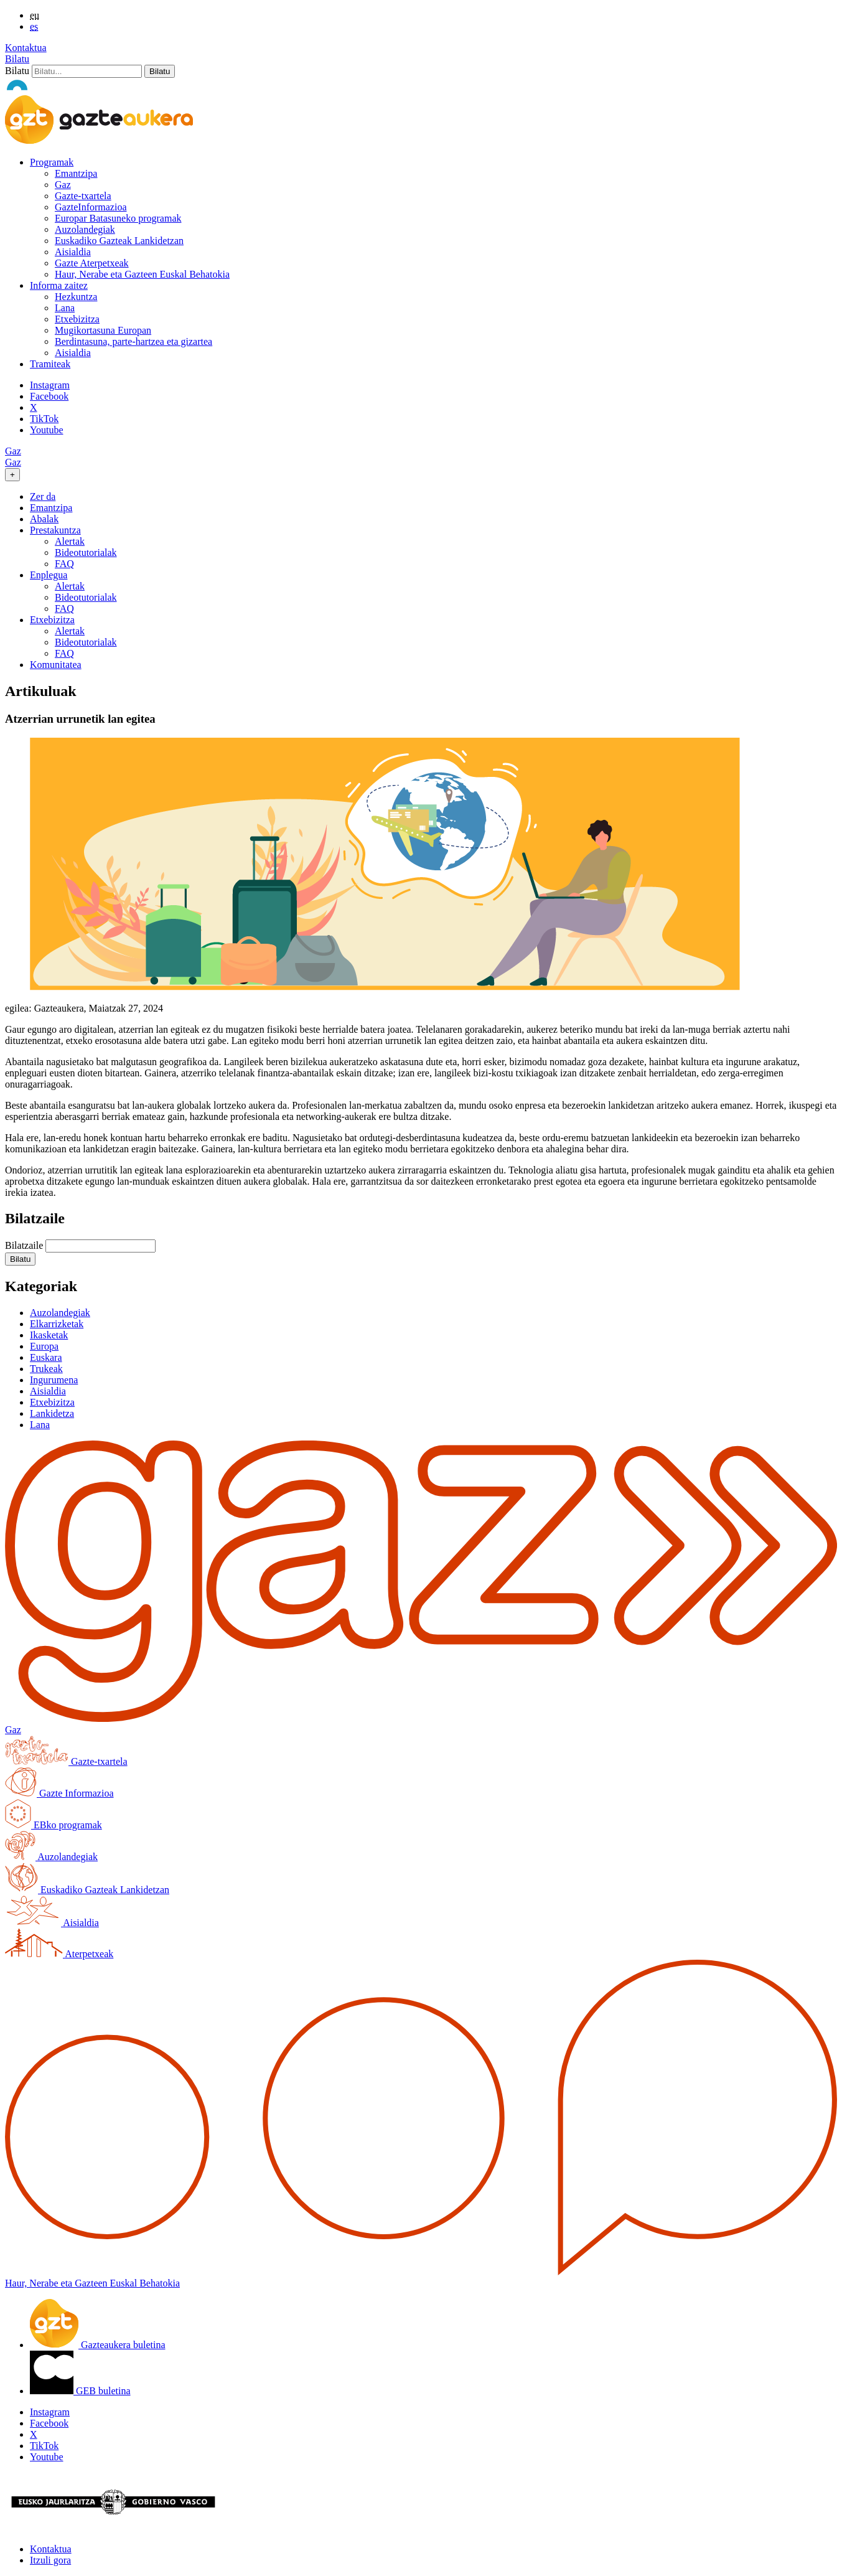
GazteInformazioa (90, 207)
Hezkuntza (76, 296)
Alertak (70, 541)
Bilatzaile (24, 1245)
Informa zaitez (59, 285)
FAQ (64, 563)
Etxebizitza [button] (52, 619)
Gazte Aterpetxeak (92, 263)
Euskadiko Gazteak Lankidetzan (119, 240)
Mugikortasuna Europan (103, 330)
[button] (20, 1259)
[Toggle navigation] (12, 474)
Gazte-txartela (83, 195)
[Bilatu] (87, 71)
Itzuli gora (50, 2560)
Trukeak (46, 1368)
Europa (44, 1346)
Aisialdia (73, 252)
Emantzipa (76, 173)
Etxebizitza (77, 319)
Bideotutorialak (86, 552)
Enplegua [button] (48, 575)
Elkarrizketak (56, 1324)
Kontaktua (26, 47)
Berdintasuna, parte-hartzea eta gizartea (133, 341)
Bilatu (17, 59)
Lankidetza (52, 1413)
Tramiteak (50, 364)
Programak (51, 162)
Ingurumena (54, 1380)
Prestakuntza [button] (55, 530)
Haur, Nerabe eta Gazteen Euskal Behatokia (142, 274)
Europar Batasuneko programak (118, 218)
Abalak (44, 519)
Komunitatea (56, 664)
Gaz (63, 184)
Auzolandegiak (85, 229)
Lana (65, 308)
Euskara (46, 1357)
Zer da (42, 496)
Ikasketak (49, 1335)
